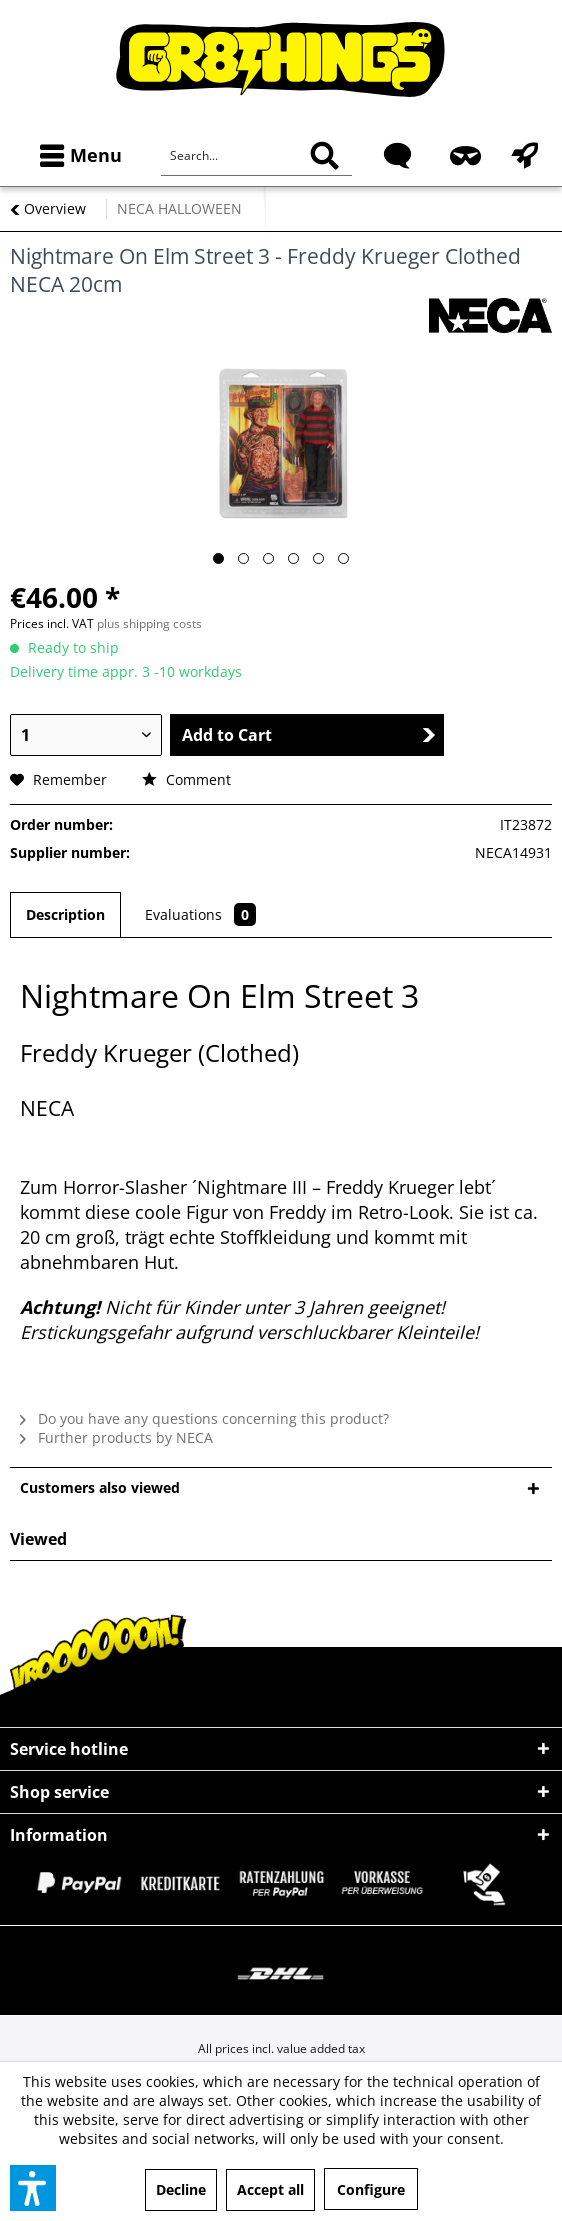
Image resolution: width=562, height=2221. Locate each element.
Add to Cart (308, 735)
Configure (371, 2189)
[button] (33, 2188)
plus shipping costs (149, 623)
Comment (186, 779)
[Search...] (256, 156)
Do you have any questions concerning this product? (204, 1418)
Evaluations (200, 914)
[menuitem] (76, 155)
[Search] (324, 156)
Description (65, 914)
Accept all (270, 2189)
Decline (181, 2189)
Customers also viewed (100, 1487)
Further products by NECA (116, 1437)
